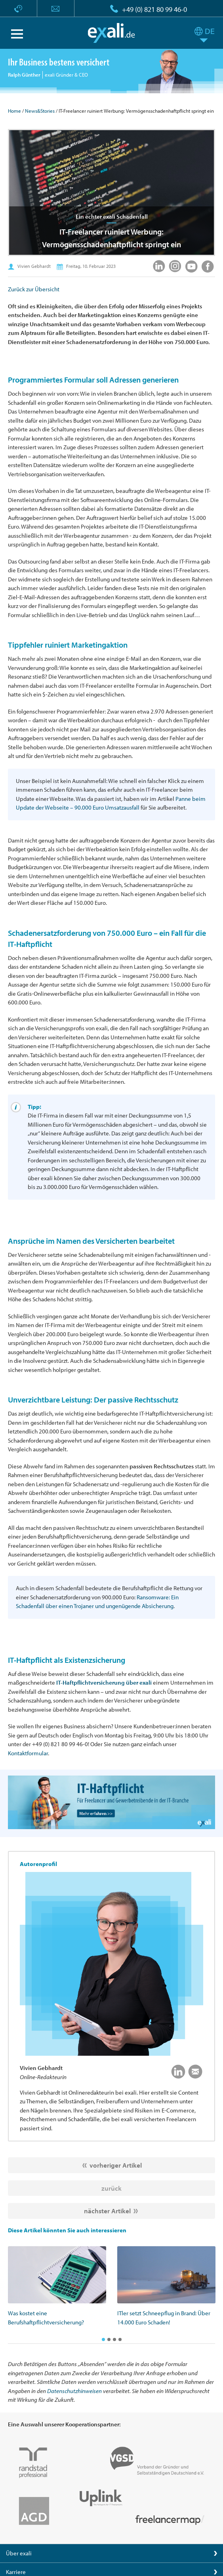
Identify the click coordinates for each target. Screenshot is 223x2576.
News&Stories (40, 111)
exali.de (111, 33)
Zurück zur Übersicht (33, 289)
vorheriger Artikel (116, 2165)
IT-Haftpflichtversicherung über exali (104, 1682)
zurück (111, 2188)
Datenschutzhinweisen (74, 2391)
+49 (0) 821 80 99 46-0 (154, 9)
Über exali (19, 2553)
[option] (57, 2286)
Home (14, 111)
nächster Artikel (107, 2211)
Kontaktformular (28, 1753)
